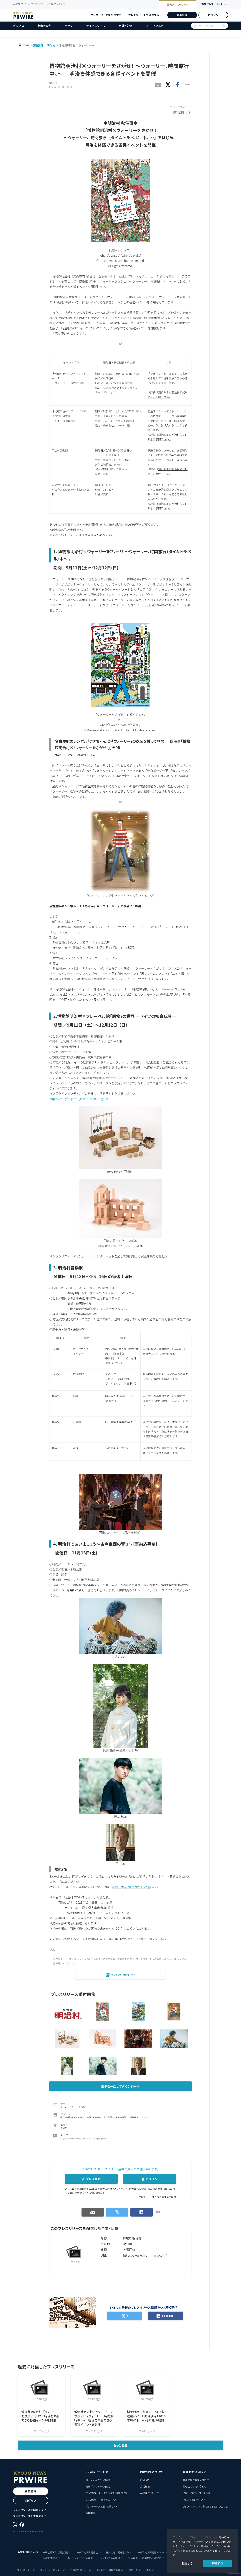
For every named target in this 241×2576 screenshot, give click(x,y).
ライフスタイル (95, 26)
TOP (26, 45)
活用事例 (90, 2513)
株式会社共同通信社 (87, 2552)
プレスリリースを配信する (106, 15)
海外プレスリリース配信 (98, 2486)
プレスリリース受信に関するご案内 (157, 2197)
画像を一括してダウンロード (120, 2086)
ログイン (213, 15)
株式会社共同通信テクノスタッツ (144, 2557)
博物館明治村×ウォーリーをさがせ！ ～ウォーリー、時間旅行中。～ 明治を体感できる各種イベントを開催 (94, 2418)
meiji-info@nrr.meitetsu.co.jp (131, 1887)
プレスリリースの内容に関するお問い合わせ (205, 2506)
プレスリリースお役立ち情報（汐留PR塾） (106, 2493)
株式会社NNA (50, 2557)
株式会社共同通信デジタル (151, 2552)
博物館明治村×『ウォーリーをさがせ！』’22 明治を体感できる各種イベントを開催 (40, 2416)
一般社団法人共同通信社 (56, 2552)
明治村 (51, 45)
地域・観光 (44, 26)
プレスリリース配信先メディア (101, 2500)
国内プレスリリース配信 (98, 2480)
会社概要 (145, 2486)
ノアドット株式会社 (110, 2557)
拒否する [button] (187, 2563)
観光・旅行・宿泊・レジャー (72, 2117)
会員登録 (182, 15)
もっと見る (120, 2445)
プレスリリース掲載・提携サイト (101, 2506)
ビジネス (18, 26)
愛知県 (63, 2127)
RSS (148, 2569)
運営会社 (133, 2569)
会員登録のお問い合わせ (196, 2480)
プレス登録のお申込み (194, 2500)
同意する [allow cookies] (217, 2563)
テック (69, 26)
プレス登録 (91, 2179)
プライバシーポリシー (201, 2537)
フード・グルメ (155, 26)
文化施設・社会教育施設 (115, 2117)
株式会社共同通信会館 (117, 2552)
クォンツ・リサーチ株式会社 (79, 2557)
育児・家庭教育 (94, 2117)
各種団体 (38, 45)
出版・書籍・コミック (138, 2117)
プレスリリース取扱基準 (108, 2569)
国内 (177, 4)
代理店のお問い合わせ (194, 2486)
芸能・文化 (125, 26)
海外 (212, 4)
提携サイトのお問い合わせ (196, 2493)
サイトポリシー (24, 2569)
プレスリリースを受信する (143, 15)
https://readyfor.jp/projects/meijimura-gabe (78, 1098)
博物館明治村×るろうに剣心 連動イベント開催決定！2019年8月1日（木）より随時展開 (146, 2416)
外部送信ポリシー (79, 2569)
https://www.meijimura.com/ (145, 2255)
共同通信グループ (149, 2493)
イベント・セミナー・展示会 (72, 2106)
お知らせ (144, 2480)
